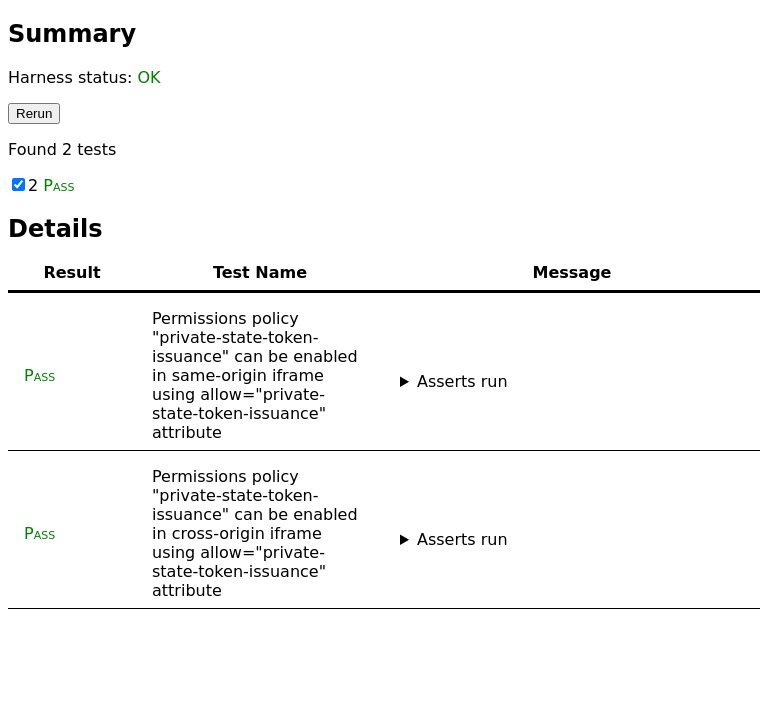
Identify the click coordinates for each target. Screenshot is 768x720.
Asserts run (462, 381)
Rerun (34, 113)
